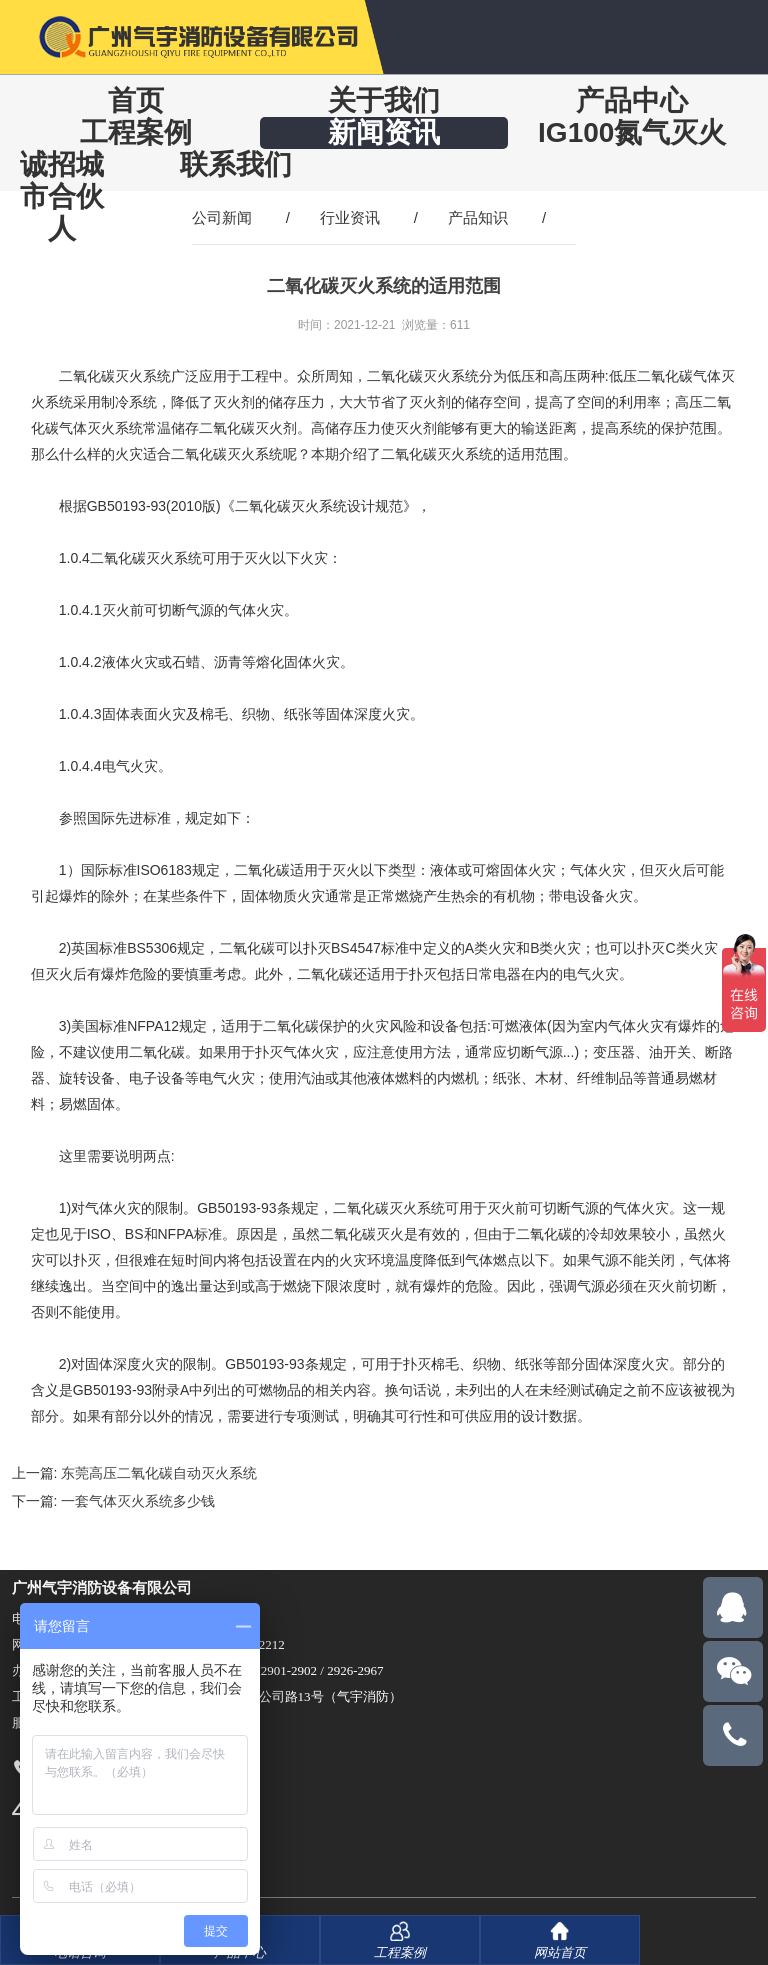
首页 (136, 100)
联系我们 (236, 164)
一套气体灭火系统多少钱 (138, 1501)
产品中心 (632, 100)
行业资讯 (350, 217)
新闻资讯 (384, 132)
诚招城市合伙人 (62, 196)
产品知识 (478, 217)
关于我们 (384, 100)
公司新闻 (222, 217)
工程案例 (136, 132)
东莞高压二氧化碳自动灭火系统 (159, 1473)
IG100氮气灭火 (632, 132)
